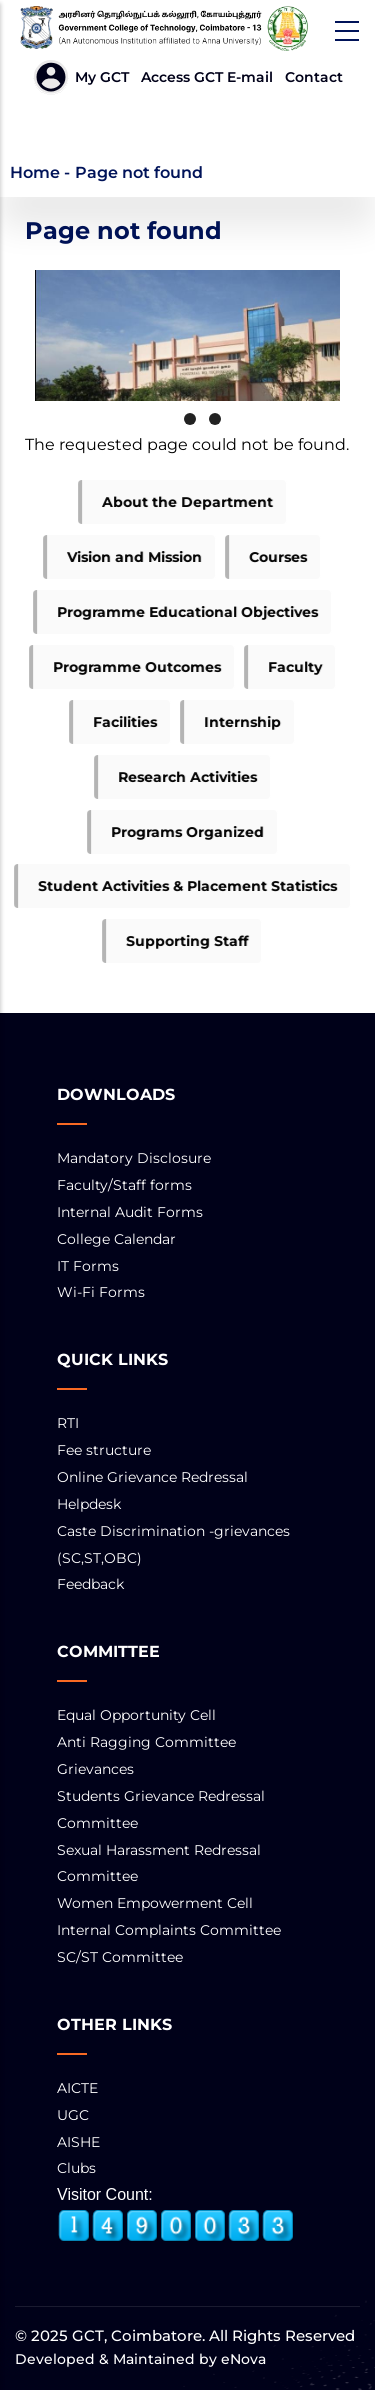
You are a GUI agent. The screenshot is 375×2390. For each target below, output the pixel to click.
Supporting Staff (177, 941)
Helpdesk (89, 1504)
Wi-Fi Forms (101, 1292)
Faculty (285, 667)
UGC (73, 2115)
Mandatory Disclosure (134, 1158)
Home (35, 172)
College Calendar (116, 1239)
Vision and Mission (124, 557)
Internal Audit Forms (130, 1212)
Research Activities (177, 777)
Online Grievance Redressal (152, 1477)
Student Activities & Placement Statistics (177, 886)
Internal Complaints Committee (169, 1930)
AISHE (78, 2142)
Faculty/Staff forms (124, 1185)
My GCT (102, 77)
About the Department (177, 502)
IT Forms (88, 1266)
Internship (232, 722)
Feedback (90, 1584)
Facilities (115, 722)
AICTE (77, 2088)
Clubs (76, 2168)
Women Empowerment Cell (155, 1903)
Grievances (95, 1769)
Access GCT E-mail (207, 77)
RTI (68, 1423)
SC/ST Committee (120, 1957)
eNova (241, 2359)
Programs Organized (177, 832)
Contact (314, 77)
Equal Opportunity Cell (136, 1715)
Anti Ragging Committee (146, 1742)
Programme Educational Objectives (177, 612)
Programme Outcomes (127, 667)
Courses (268, 557)
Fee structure (104, 1450)
